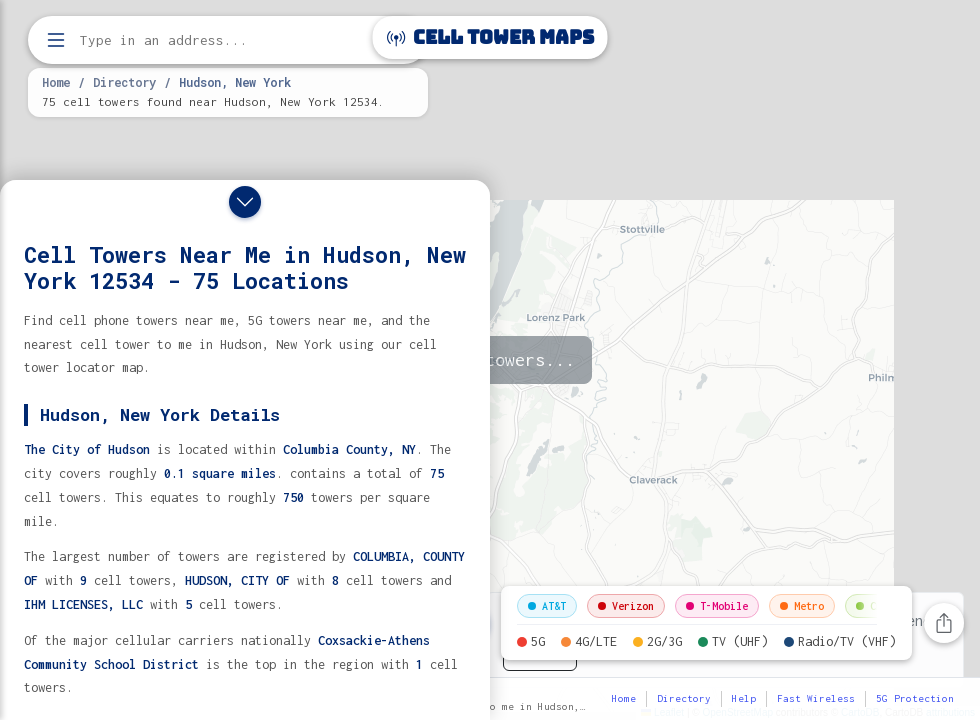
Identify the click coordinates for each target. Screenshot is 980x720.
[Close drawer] (245, 202)
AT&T (547, 606)
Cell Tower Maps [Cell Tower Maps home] (490, 37)
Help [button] (744, 698)
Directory (124, 82)
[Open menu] (56, 40)
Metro (802, 606)
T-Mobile (717, 606)
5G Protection (915, 698)
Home (56, 82)
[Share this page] (944, 623)
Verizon (626, 606)
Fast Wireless (816, 698)
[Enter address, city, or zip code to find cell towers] (230, 40)
